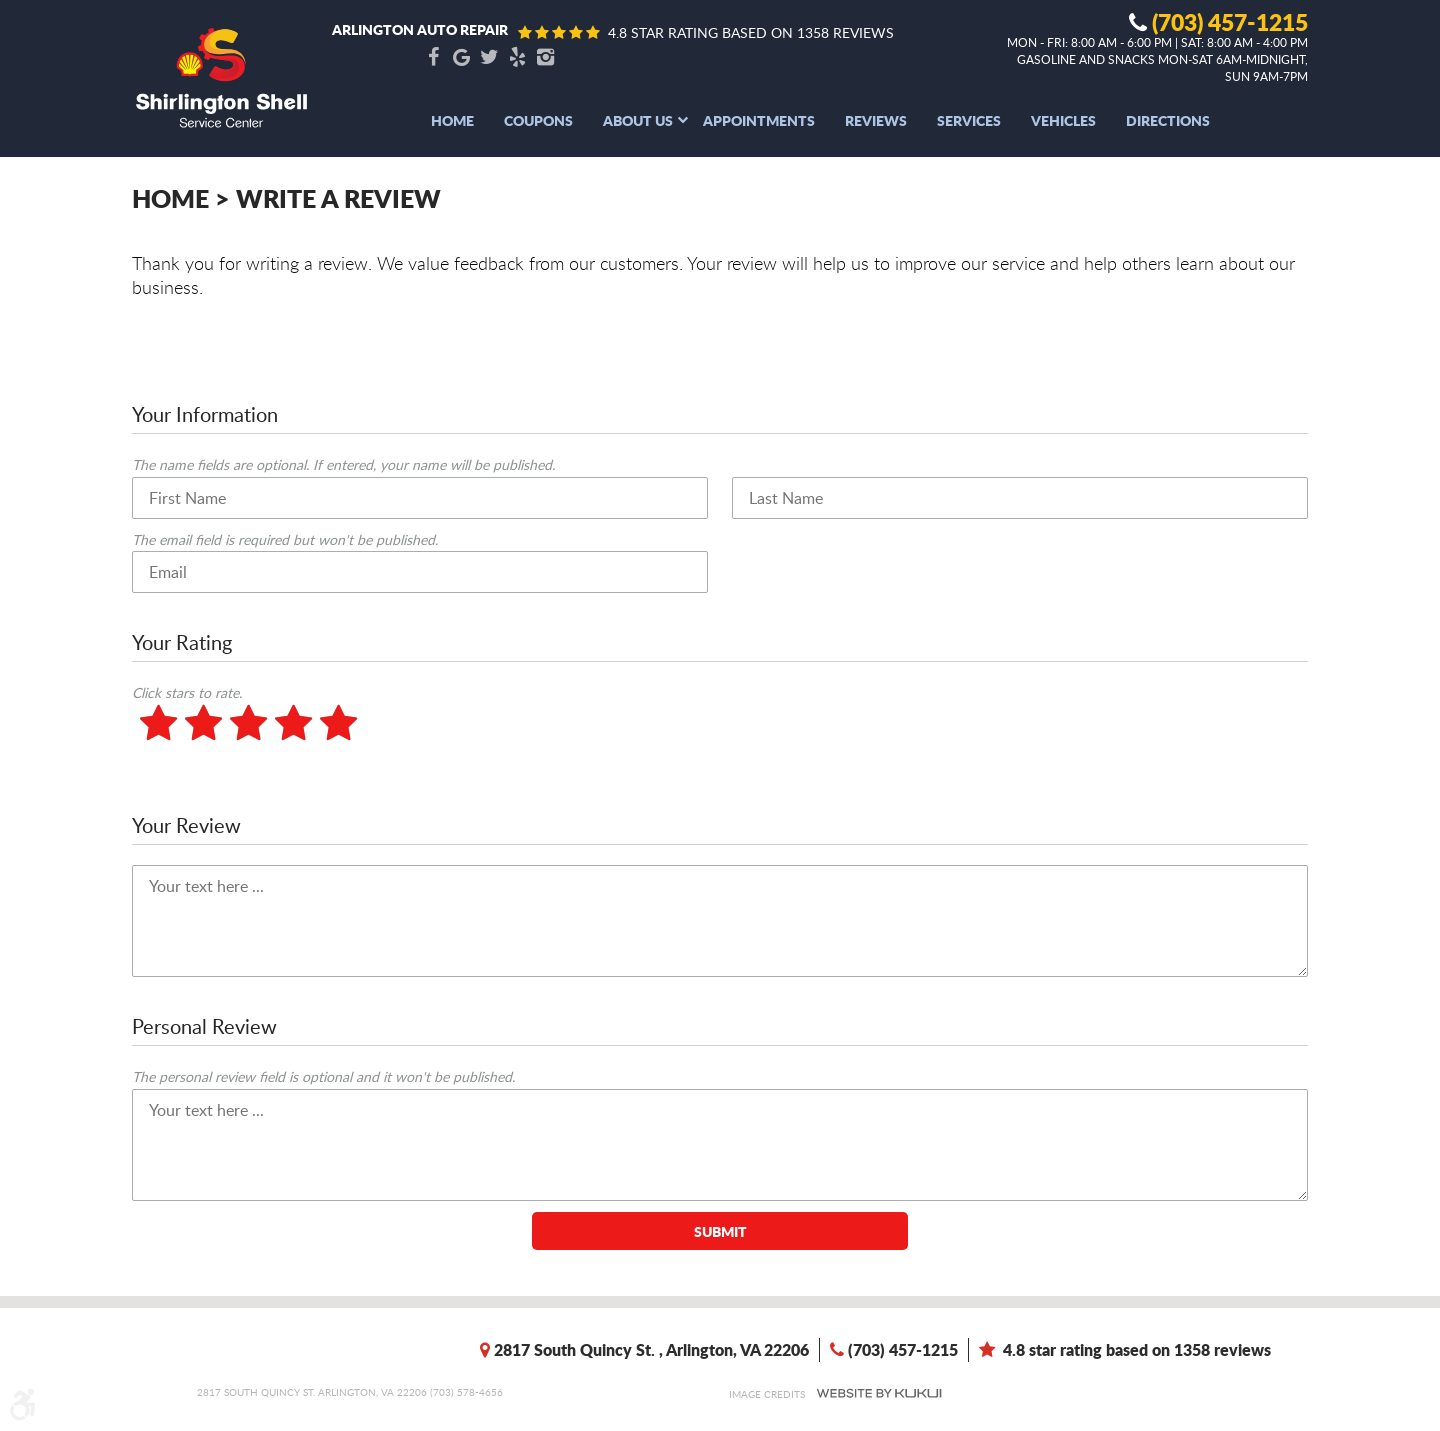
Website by (879, 1393)
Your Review (186, 825)
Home (452, 120)
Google (461, 57)
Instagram (545, 57)
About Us (638, 120)
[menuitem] (452, 120)
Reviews (876, 120)
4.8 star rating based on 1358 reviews (751, 32)
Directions (1168, 120)
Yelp (517, 57)
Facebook (433, 57)
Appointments (759, 120)
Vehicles (1063, 120)
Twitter (489, 57)
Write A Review (338, 198)
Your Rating (182, 642)
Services (969, 120)
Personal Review (204, 1026)
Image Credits (767, 1394)
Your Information (205, 414)
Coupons (538, 120)
